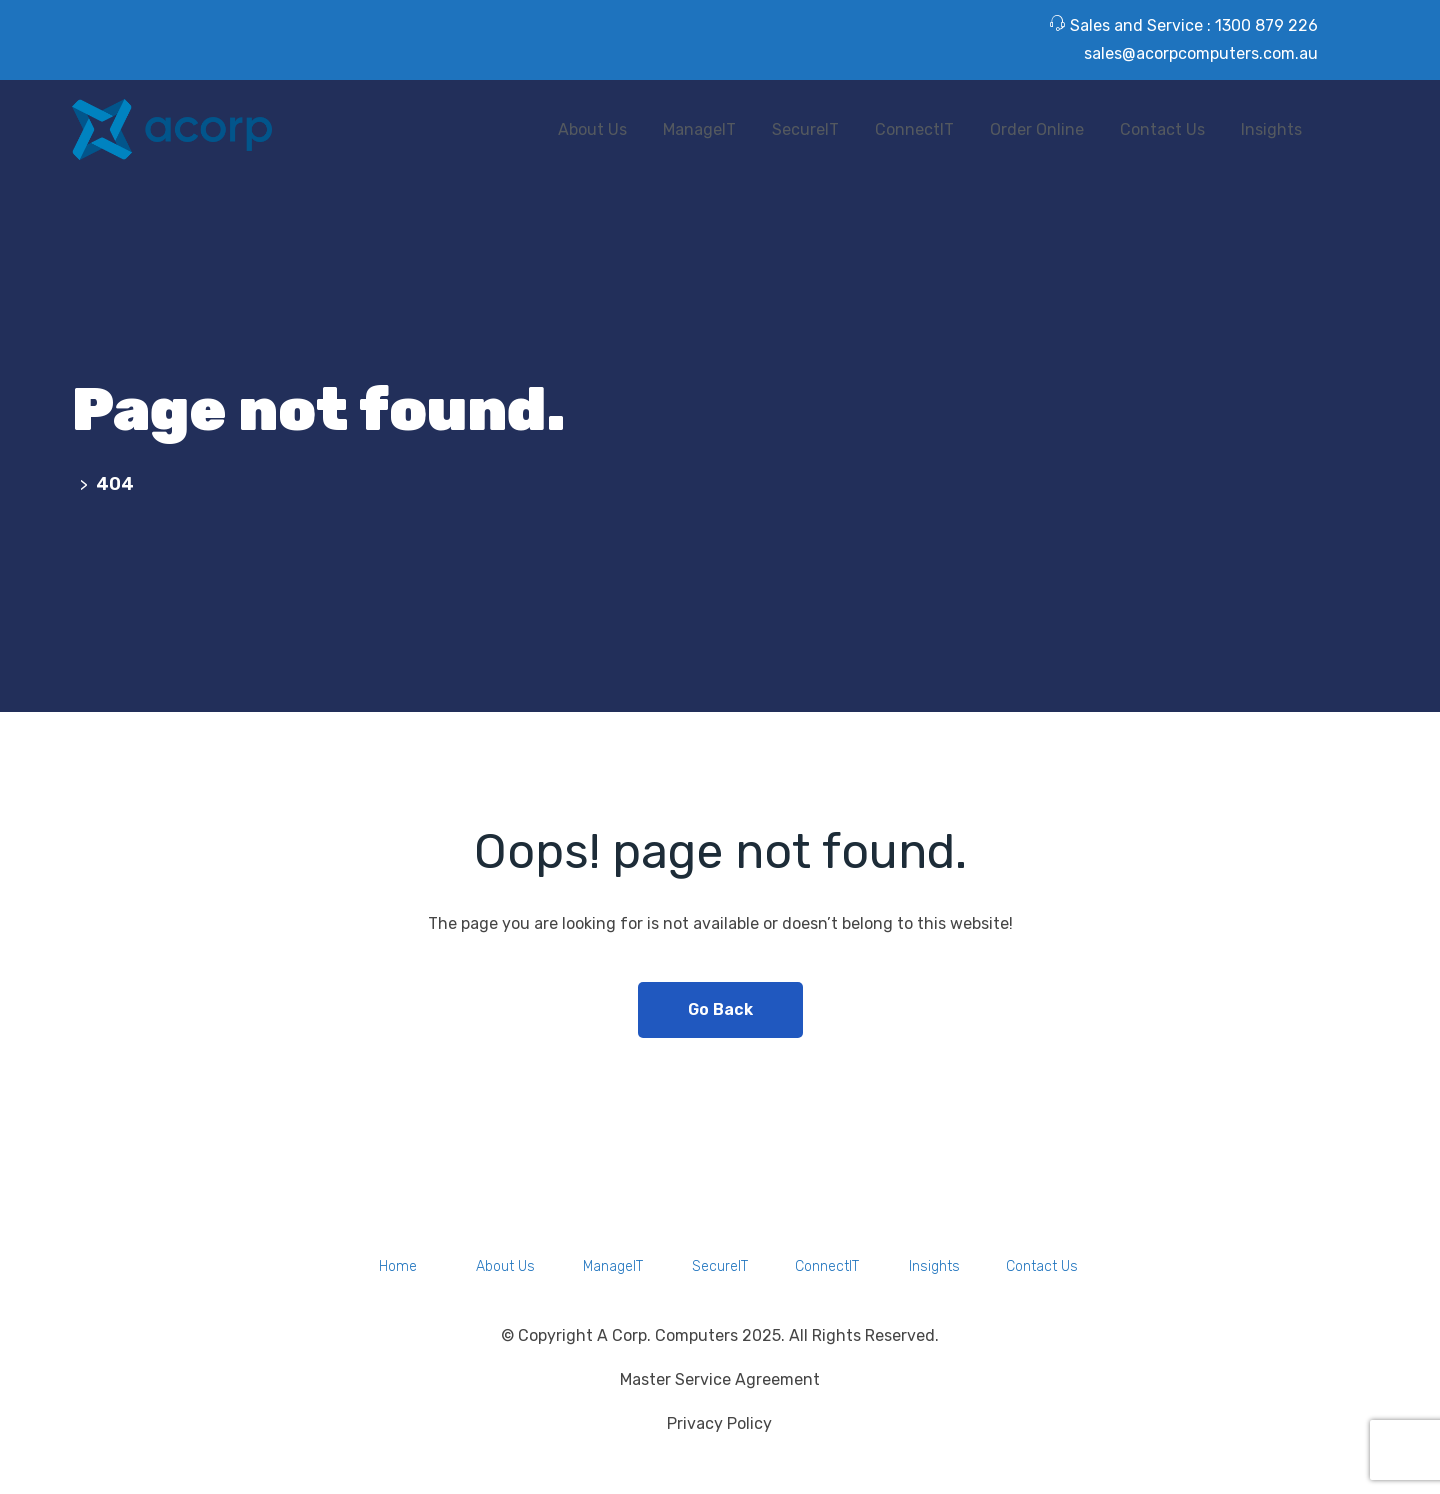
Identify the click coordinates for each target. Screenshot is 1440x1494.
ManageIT (699, 129)
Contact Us (1162, 129)
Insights (1271, 129)
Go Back (720, 1009)
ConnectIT (914, 129)
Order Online (1037, 129)
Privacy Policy (719, 1423)
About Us (592, 129)
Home (398, 1266)
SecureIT (805, 129)
